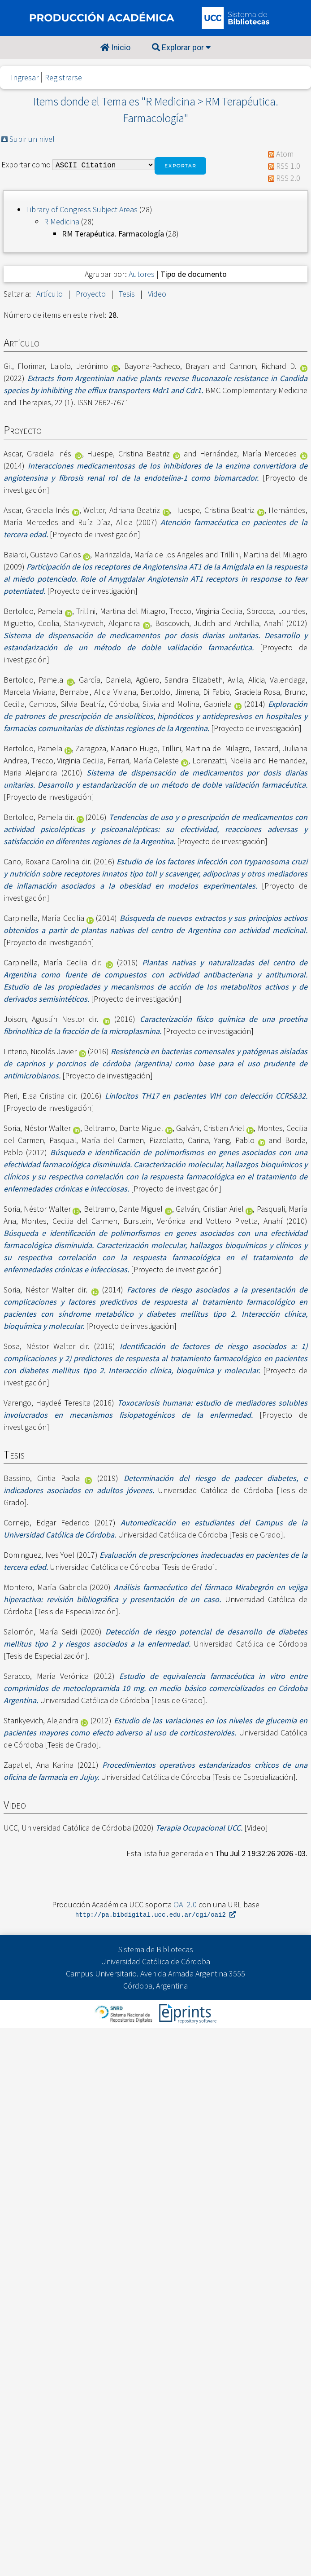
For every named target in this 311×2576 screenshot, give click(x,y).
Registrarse (63, 77)
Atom (285, 154)
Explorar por (181, 47)
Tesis (127, 294)
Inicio (115, 47)
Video (157, 294)
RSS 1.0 (288, 166)
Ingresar (25, 77)
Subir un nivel (32, 139)
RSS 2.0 (288, 178)
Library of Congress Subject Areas (82, 209)
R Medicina (61, 221)
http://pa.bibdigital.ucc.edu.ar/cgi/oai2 (155, 1915)
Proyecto (91, 294)
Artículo (49, 294)
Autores (142, 274)
